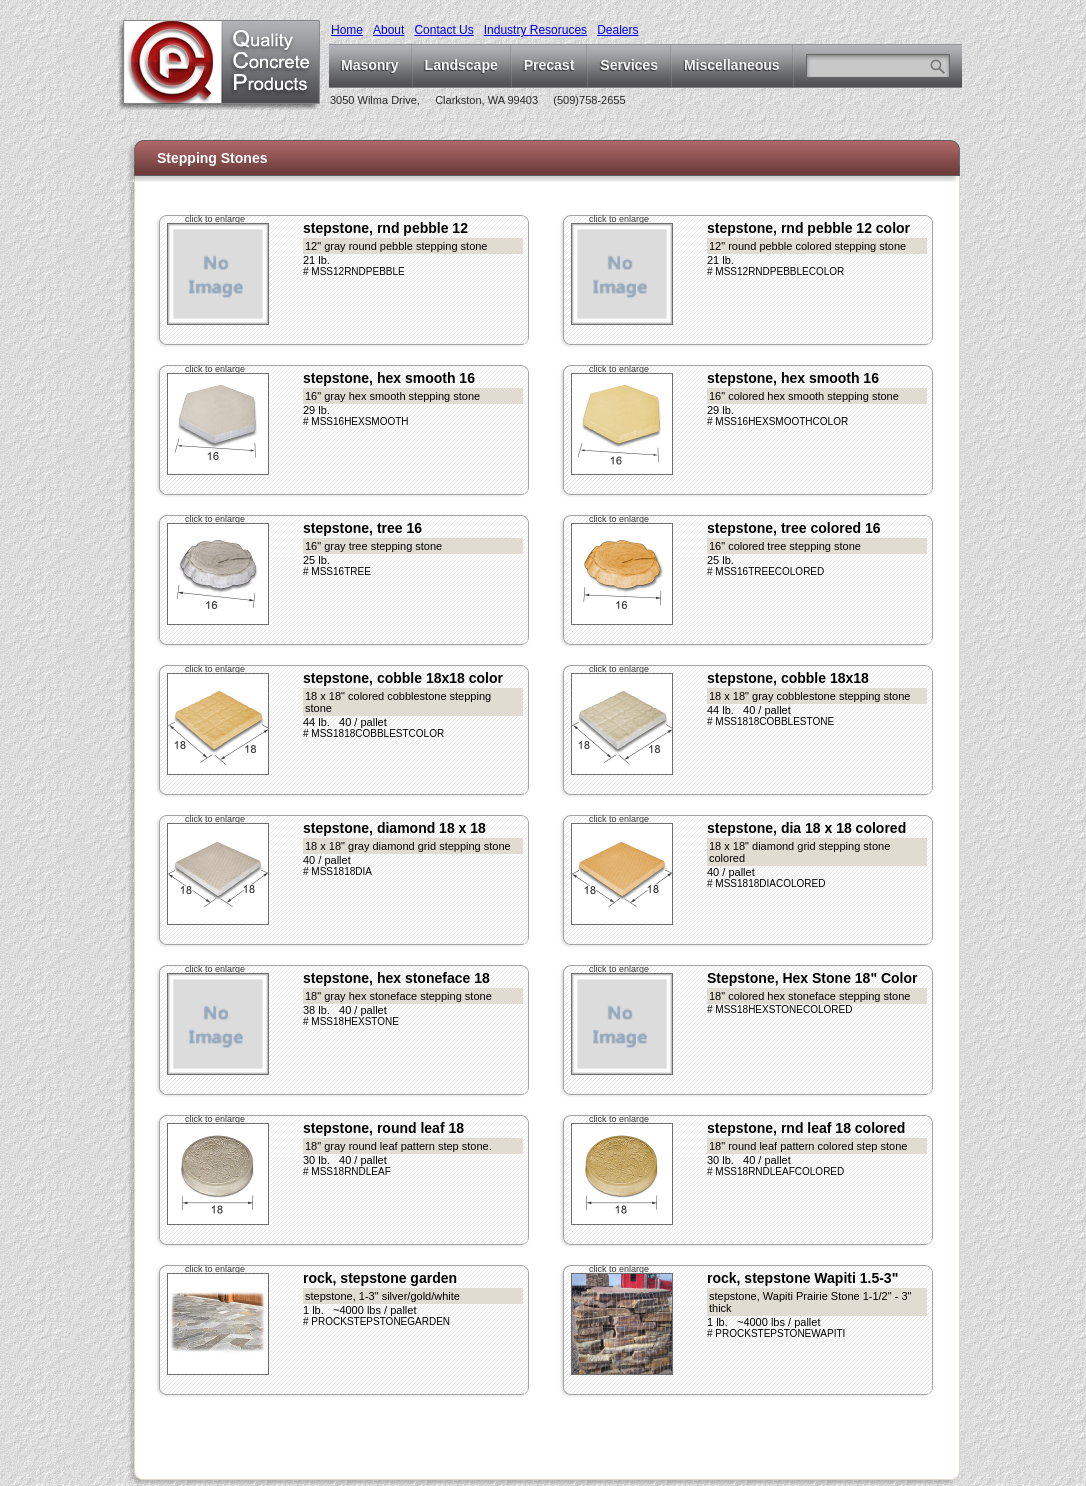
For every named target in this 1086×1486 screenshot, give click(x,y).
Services (629, 65)
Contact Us (443, 30)
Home (347, 30)
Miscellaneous (732, 65)
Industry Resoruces (535, 30)
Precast (549, 65)
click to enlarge (215, 219)
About (388, 30)
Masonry (370, 65)
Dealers (617, 30)
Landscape (461, 65)
